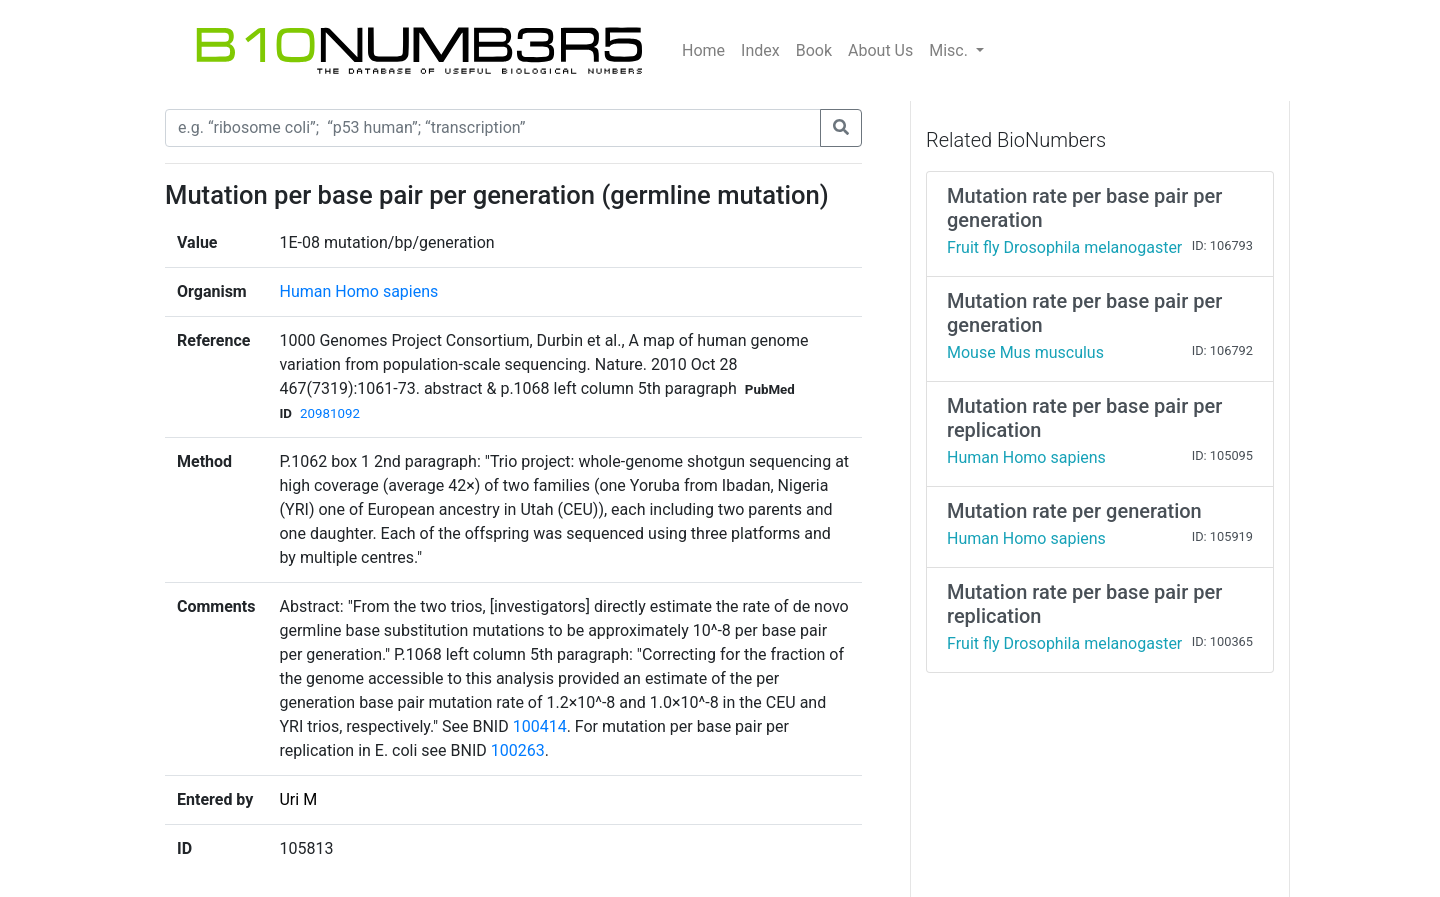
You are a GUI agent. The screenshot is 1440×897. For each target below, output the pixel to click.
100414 (540, 726)
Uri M (298, 799)
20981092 (330, 413)
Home (703, 50)
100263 (518, 750)
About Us (880, 50)
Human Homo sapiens (358, 291)
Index (760, 50)
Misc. (950, 50)
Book (814, 50)
